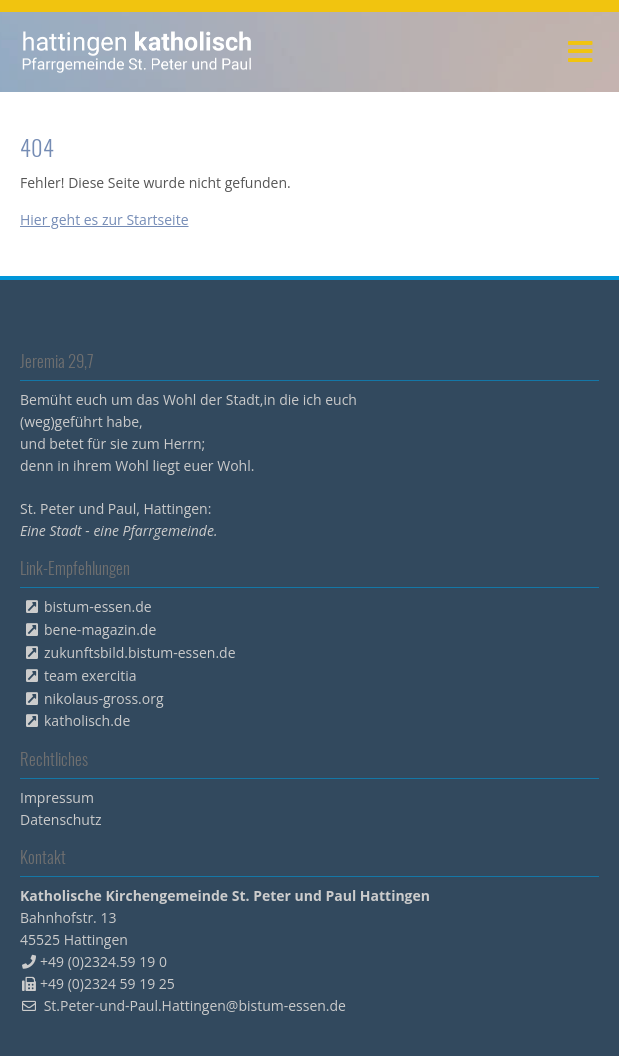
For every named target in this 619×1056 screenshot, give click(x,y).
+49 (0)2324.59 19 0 (103, 961)
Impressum (57, 797)
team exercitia (90, 675)
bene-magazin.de (100, 629)
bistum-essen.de (98, 606)
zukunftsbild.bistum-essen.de (140, 652)
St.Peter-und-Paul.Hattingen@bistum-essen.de (195, 1005)
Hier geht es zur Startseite (104, 219)
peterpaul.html (137, 52)
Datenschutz (60, 819)
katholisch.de (87, 720)
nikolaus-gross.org (104, 698)
